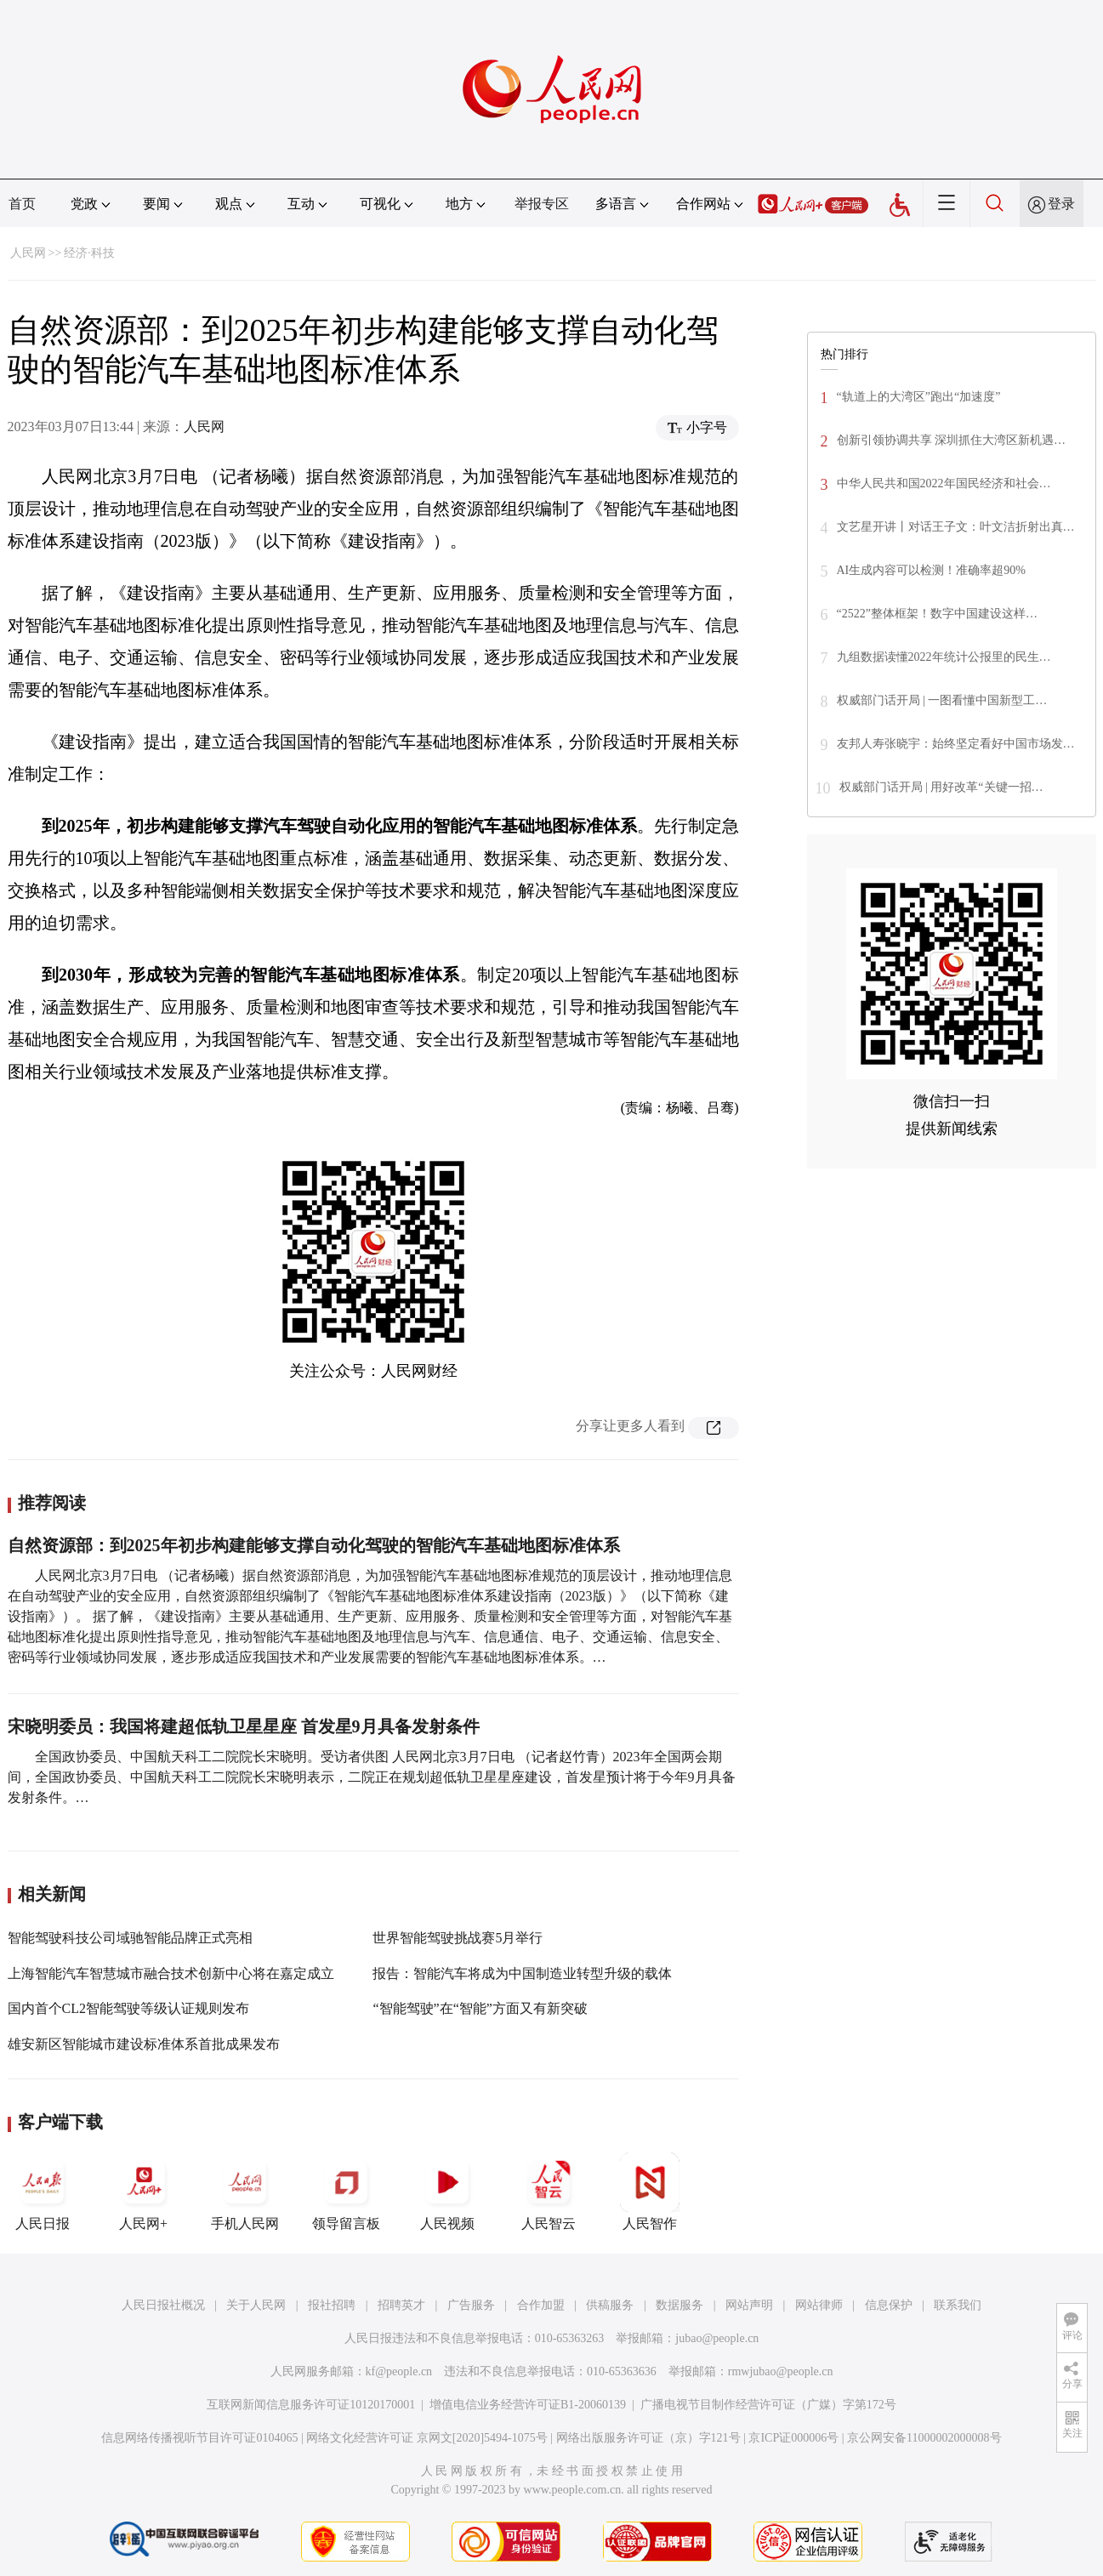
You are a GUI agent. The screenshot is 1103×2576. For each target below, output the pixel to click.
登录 (1061, 203)
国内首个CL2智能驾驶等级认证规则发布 (128, 2008)
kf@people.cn (399, 2371)
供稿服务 (610, 2305)
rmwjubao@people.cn (780, 2371)
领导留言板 (346, 2191)
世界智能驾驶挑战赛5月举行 (457, 1938)
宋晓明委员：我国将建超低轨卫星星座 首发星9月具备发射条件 (244, 1726)
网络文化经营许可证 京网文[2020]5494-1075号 (427, 2437)
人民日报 (42, 2191)
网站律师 (819, 2305)
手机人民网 (245, 2191)
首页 (22, 203)
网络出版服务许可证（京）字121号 (648, 2437)
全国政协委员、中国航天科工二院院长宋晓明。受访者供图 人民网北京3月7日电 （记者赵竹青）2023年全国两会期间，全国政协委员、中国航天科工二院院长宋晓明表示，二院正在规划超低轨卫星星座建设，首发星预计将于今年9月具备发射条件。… (372, 1777)
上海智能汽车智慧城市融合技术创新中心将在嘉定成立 (171, 1973)
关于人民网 (256, 2305)
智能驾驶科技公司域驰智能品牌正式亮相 (130, 1938)
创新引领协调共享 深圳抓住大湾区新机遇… (951, 440)
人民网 (28, 253)
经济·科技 (89, 253)
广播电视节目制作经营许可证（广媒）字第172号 (768, 2404)
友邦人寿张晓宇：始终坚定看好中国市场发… (956, 743)
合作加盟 (541, 2305)
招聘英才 (401, 2305)
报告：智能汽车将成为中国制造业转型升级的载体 (522, 1973)
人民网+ (143, 2191)
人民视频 (447, 2191)
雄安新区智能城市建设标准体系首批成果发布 (144, 2044)
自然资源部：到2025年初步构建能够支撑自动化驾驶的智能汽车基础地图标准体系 (314, 1545)
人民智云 (548, 2191)
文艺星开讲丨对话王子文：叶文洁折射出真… (956, 526)
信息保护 (889, 2305)
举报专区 (542, 203)
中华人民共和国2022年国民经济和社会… (944, 483)
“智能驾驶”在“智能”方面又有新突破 (479, 2008)
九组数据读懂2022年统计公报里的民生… (944, 657)
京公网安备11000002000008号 (924, 2437)
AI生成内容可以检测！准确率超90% (931, 570)
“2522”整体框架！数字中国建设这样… (937, 613)
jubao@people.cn (717, 2338)
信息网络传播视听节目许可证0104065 (199, 2437)
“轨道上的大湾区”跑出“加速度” (919, 396)
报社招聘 (331, 2305)
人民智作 (649, 2191)
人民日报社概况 (163, 2305)
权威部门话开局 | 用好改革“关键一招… (941, 787)
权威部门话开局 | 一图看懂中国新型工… (942, 700)
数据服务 (679, 2305)
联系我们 (957, 2305)
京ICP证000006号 (793, 2437)
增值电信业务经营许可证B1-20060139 (527, 2404)
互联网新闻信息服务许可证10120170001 (311, 2404)
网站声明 (749, 2305)
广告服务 (471, 2305)
